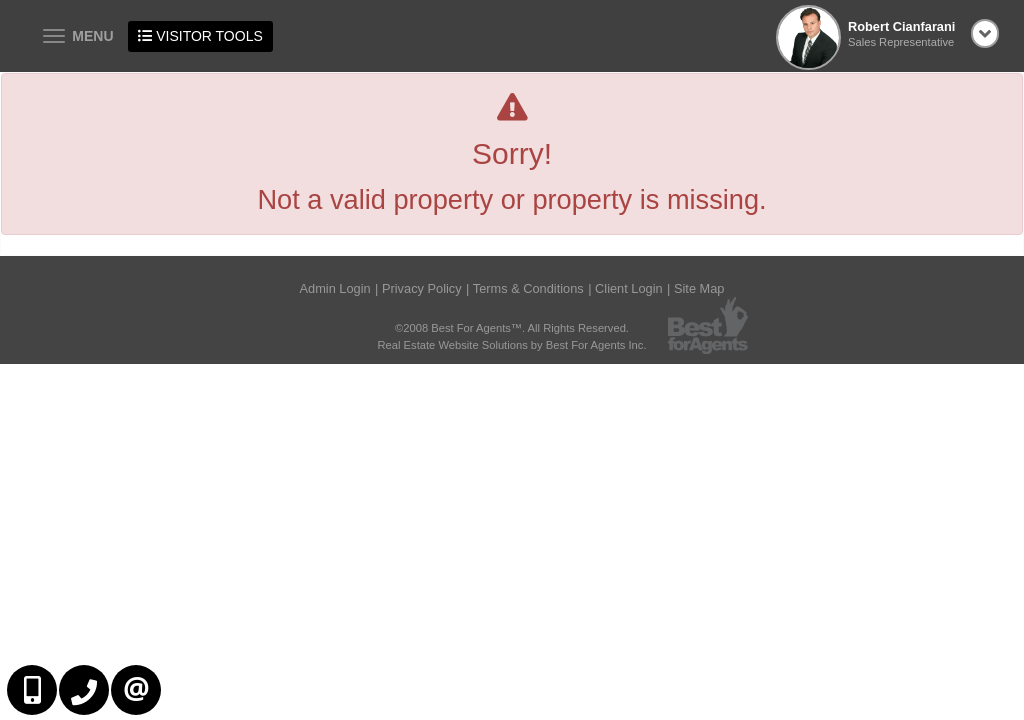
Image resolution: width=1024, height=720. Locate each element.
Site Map (699, 288)
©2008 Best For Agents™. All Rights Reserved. (512, 328)
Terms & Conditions (528, 288)
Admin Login (335, 288)
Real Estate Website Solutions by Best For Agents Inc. (511, 345)
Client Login (629, 288)
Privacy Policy (422, 288)
